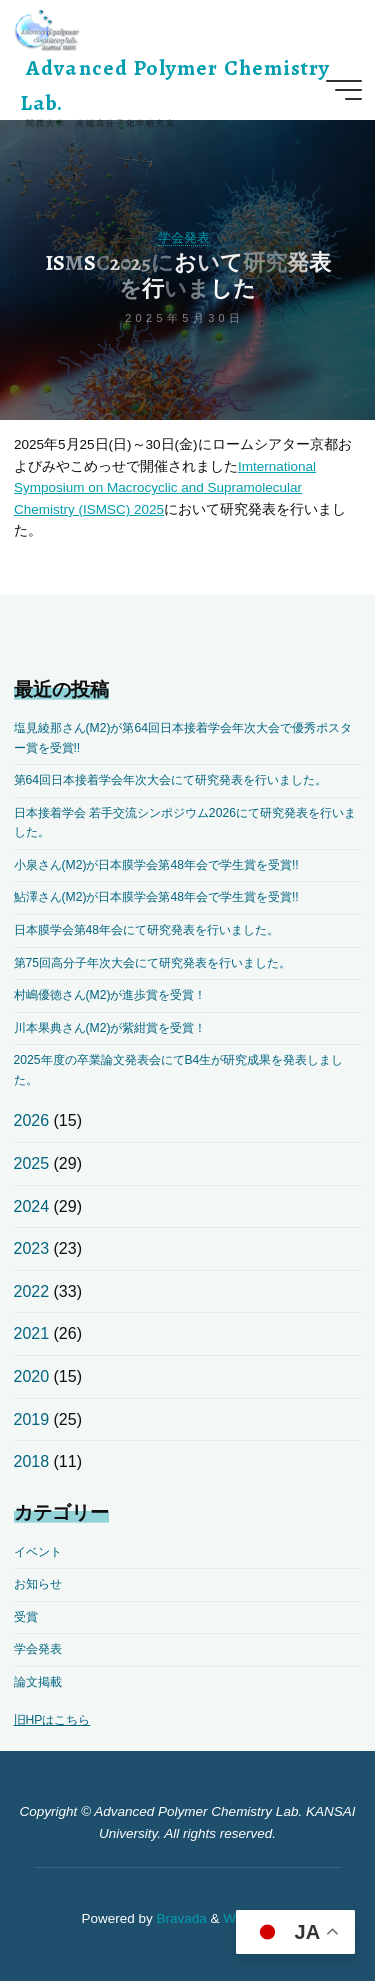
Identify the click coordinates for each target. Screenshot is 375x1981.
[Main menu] (344, 90)
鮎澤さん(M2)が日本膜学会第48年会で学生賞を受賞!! (156, 897)
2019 (32, 1419)
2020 (32, 1376)
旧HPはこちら (52, 1720)
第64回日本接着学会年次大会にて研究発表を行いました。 (171, 780)
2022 (32, 1291)
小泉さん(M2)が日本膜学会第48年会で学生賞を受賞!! (156, 865)
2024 (32, 1206)
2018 (32, 1461)
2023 (32, 1248)
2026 (32, 1120)
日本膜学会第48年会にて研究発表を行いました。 (147, 930)
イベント (38, 1552)
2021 (32, 1333)
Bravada (180, 1918)
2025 (32, 1163)
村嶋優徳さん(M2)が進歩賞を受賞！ (110, 995)
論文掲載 (38, 1682)
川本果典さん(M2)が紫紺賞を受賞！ (110, 1028)
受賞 (26, 1617)
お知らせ (38, 1584)
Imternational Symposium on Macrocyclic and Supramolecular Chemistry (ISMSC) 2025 (165, 487)
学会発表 (184, 237)
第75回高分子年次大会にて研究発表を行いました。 (153, 963)
